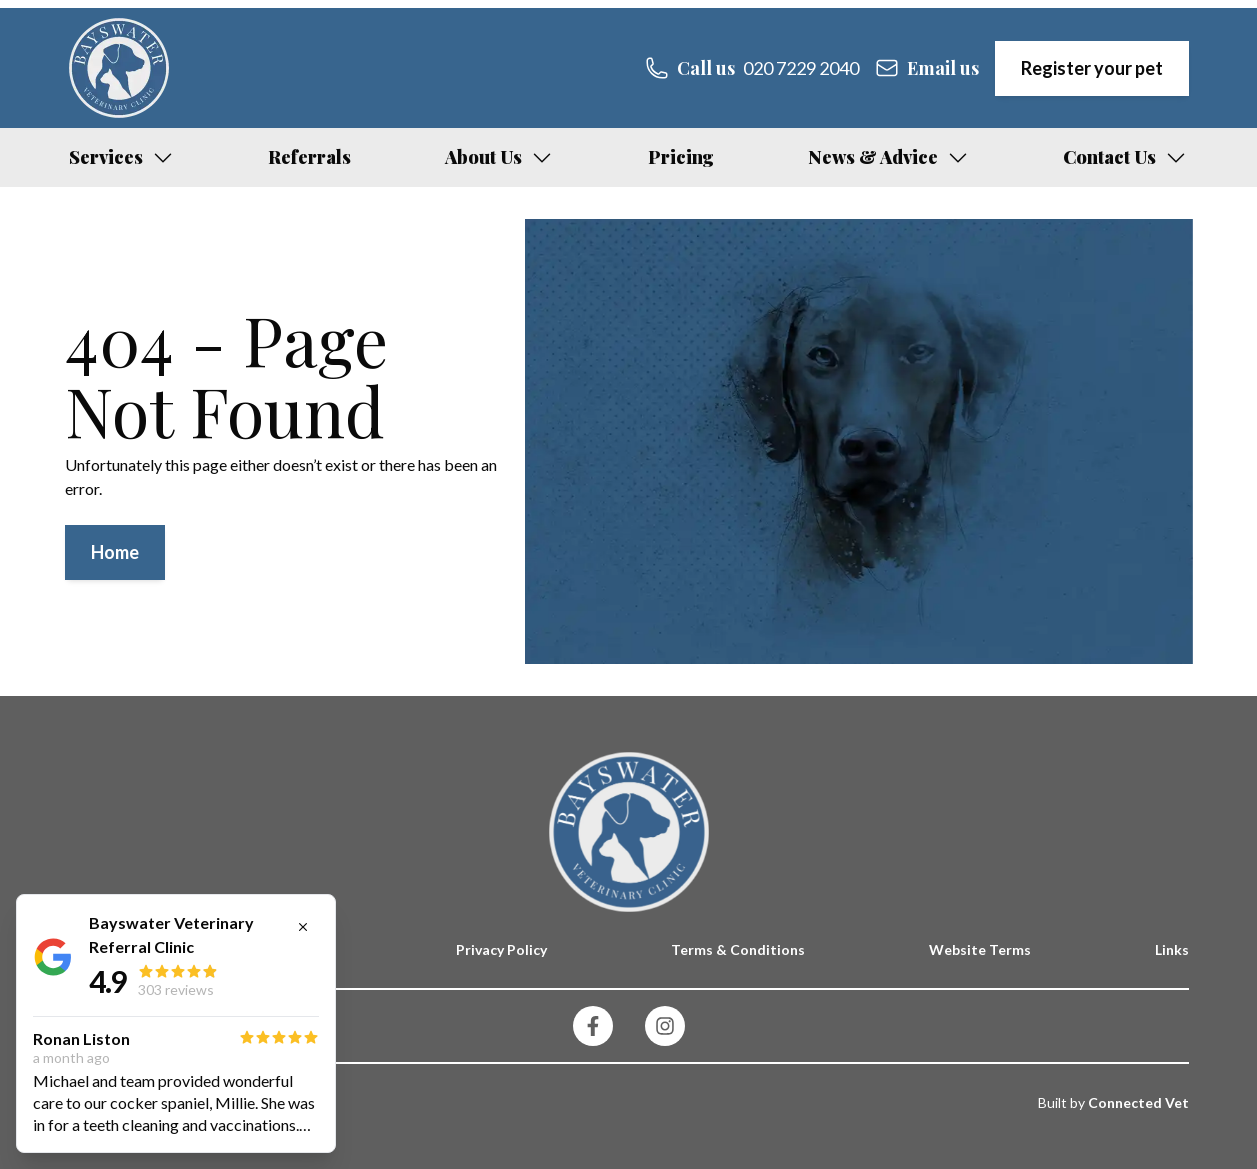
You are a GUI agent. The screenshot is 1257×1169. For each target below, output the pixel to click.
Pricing (681, 157)
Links (1172, 949)
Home (115, 552)
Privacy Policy (501, 949)
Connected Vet (1138, 1102)
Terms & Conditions (738, 949)
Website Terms (980, 949)
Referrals (309, 157)
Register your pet (1092, 68)
